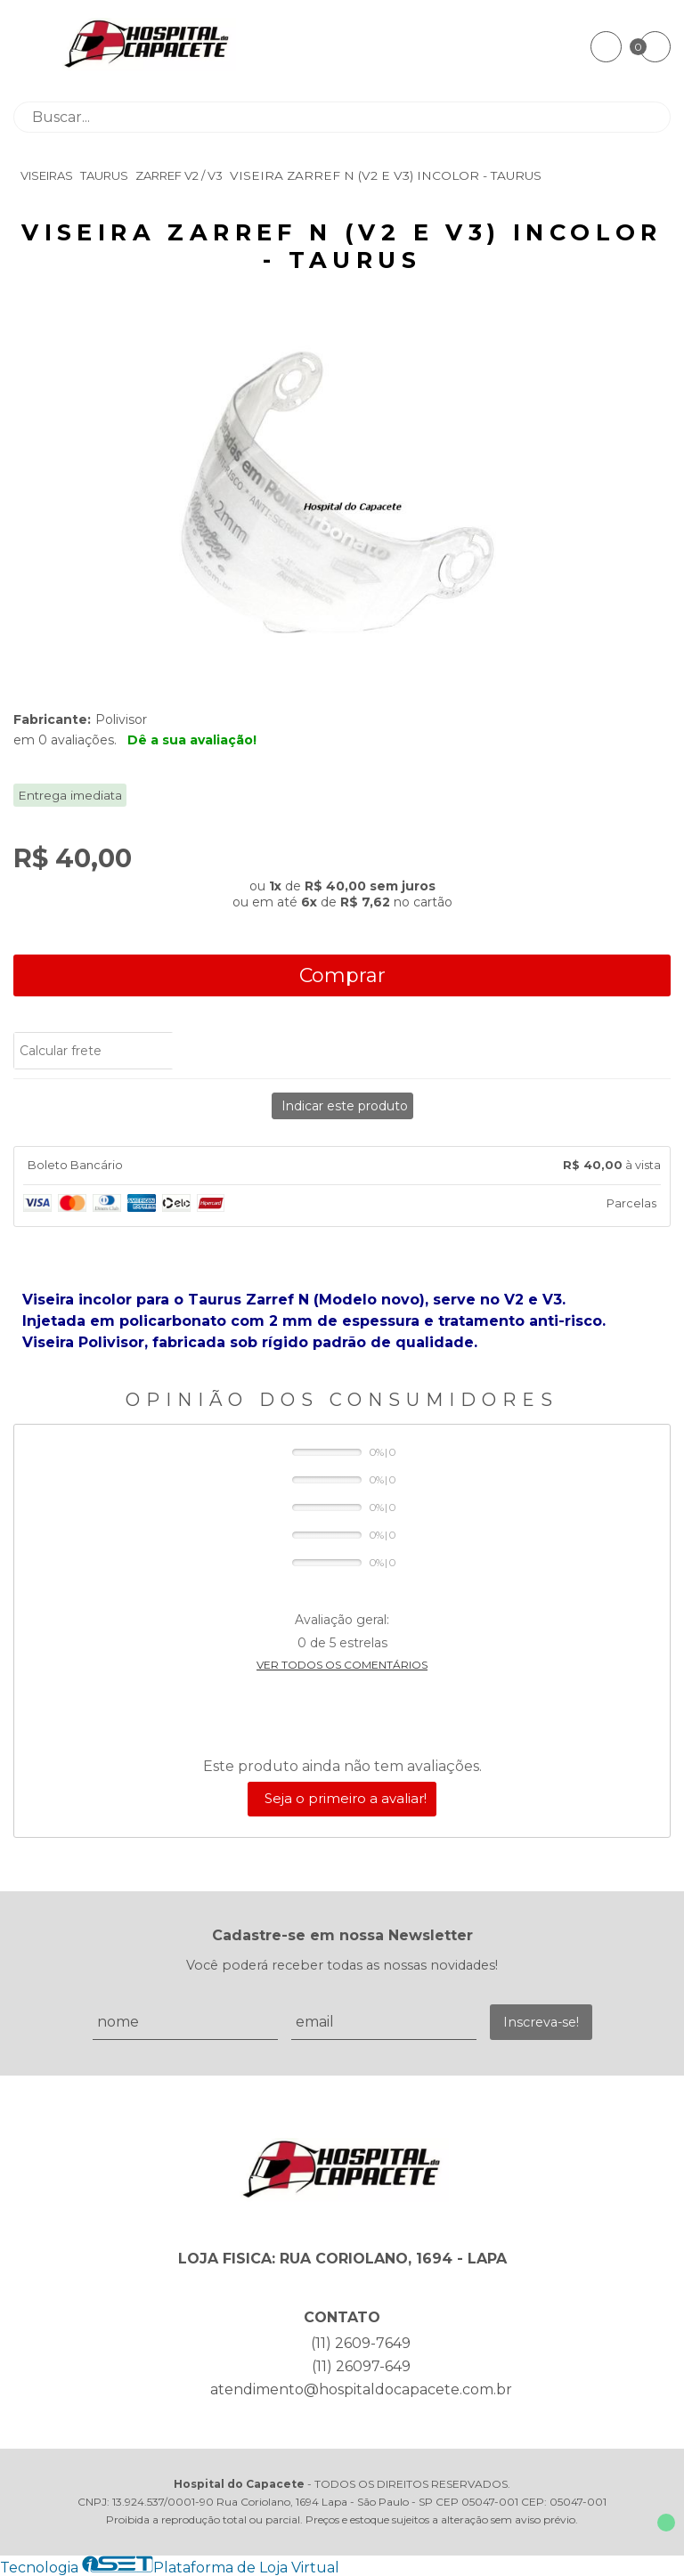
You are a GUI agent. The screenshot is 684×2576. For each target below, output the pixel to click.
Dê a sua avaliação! (191, 740)
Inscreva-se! (541, 2022)
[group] (342, 505)
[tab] (342, 1165)
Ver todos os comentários (342, 1664)
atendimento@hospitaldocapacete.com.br (361, 2389)
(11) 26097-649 (361, 2366)
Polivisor (121, 719)
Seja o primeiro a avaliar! (346, 1798)
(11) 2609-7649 (361, 2343)
